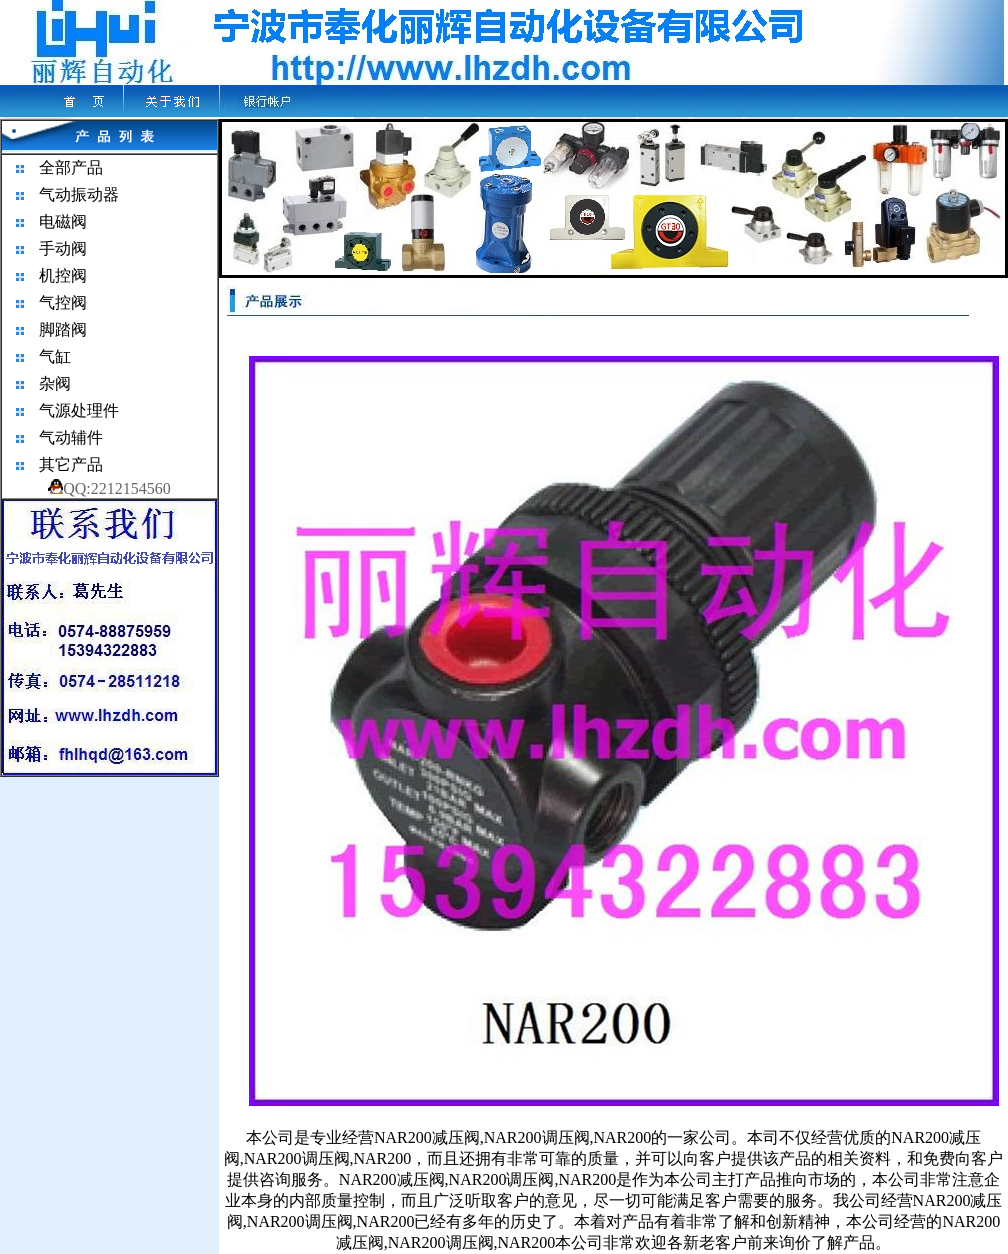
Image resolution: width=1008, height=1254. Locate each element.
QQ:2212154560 (109, 488)
